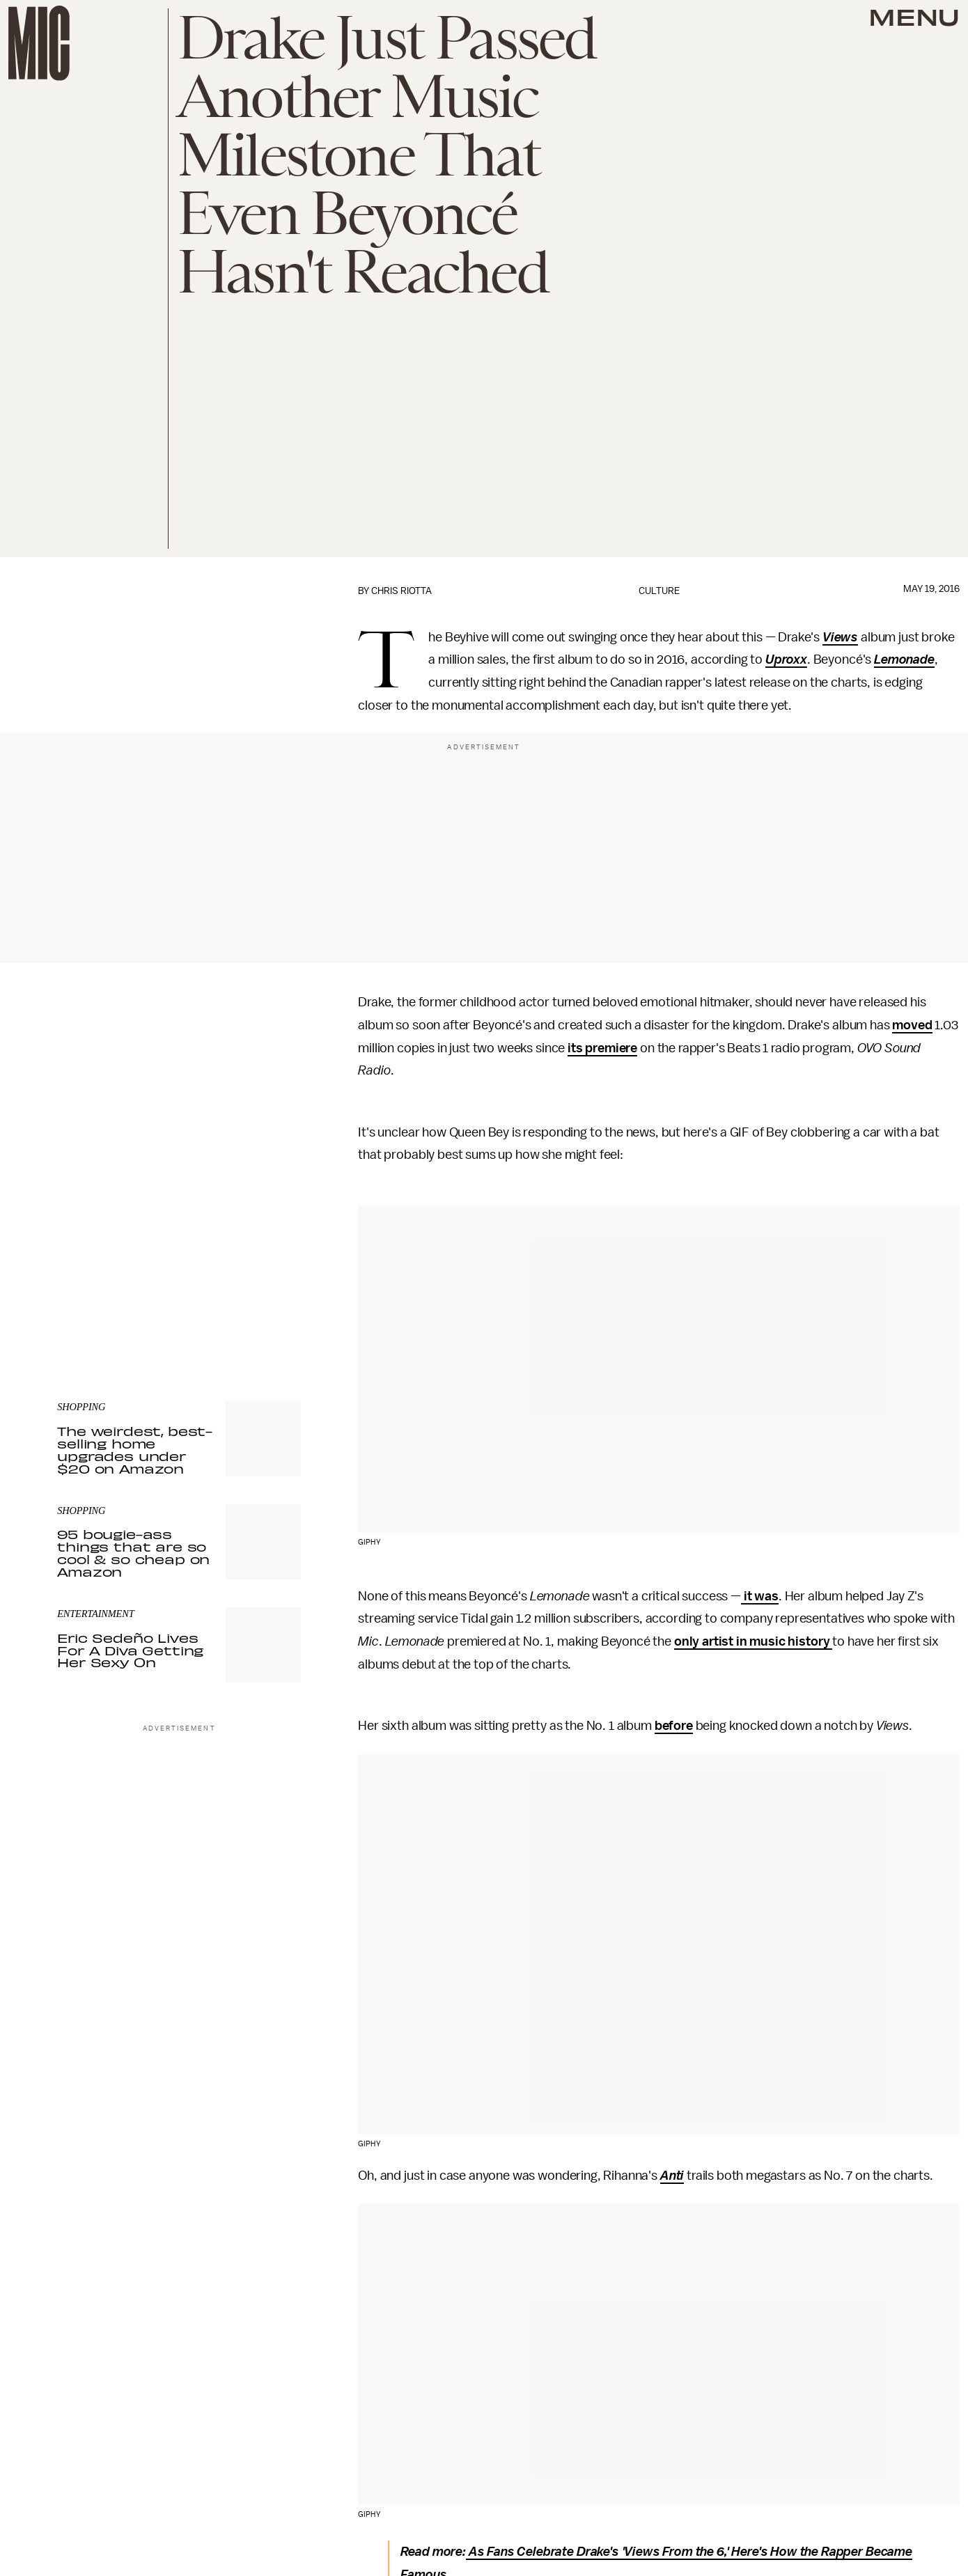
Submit (266, 1267)
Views (840, 637)
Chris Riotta (401, 591)
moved (912, 1025)
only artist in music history (753, 1641)
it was (760, 1596)
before (674, 1726)
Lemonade (904, 659)
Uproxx (786, 659)
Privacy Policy (85, 1294)
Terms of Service (252, 1286)
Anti (672, 2176)
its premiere (602, 1048)
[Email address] (178, 1227)
